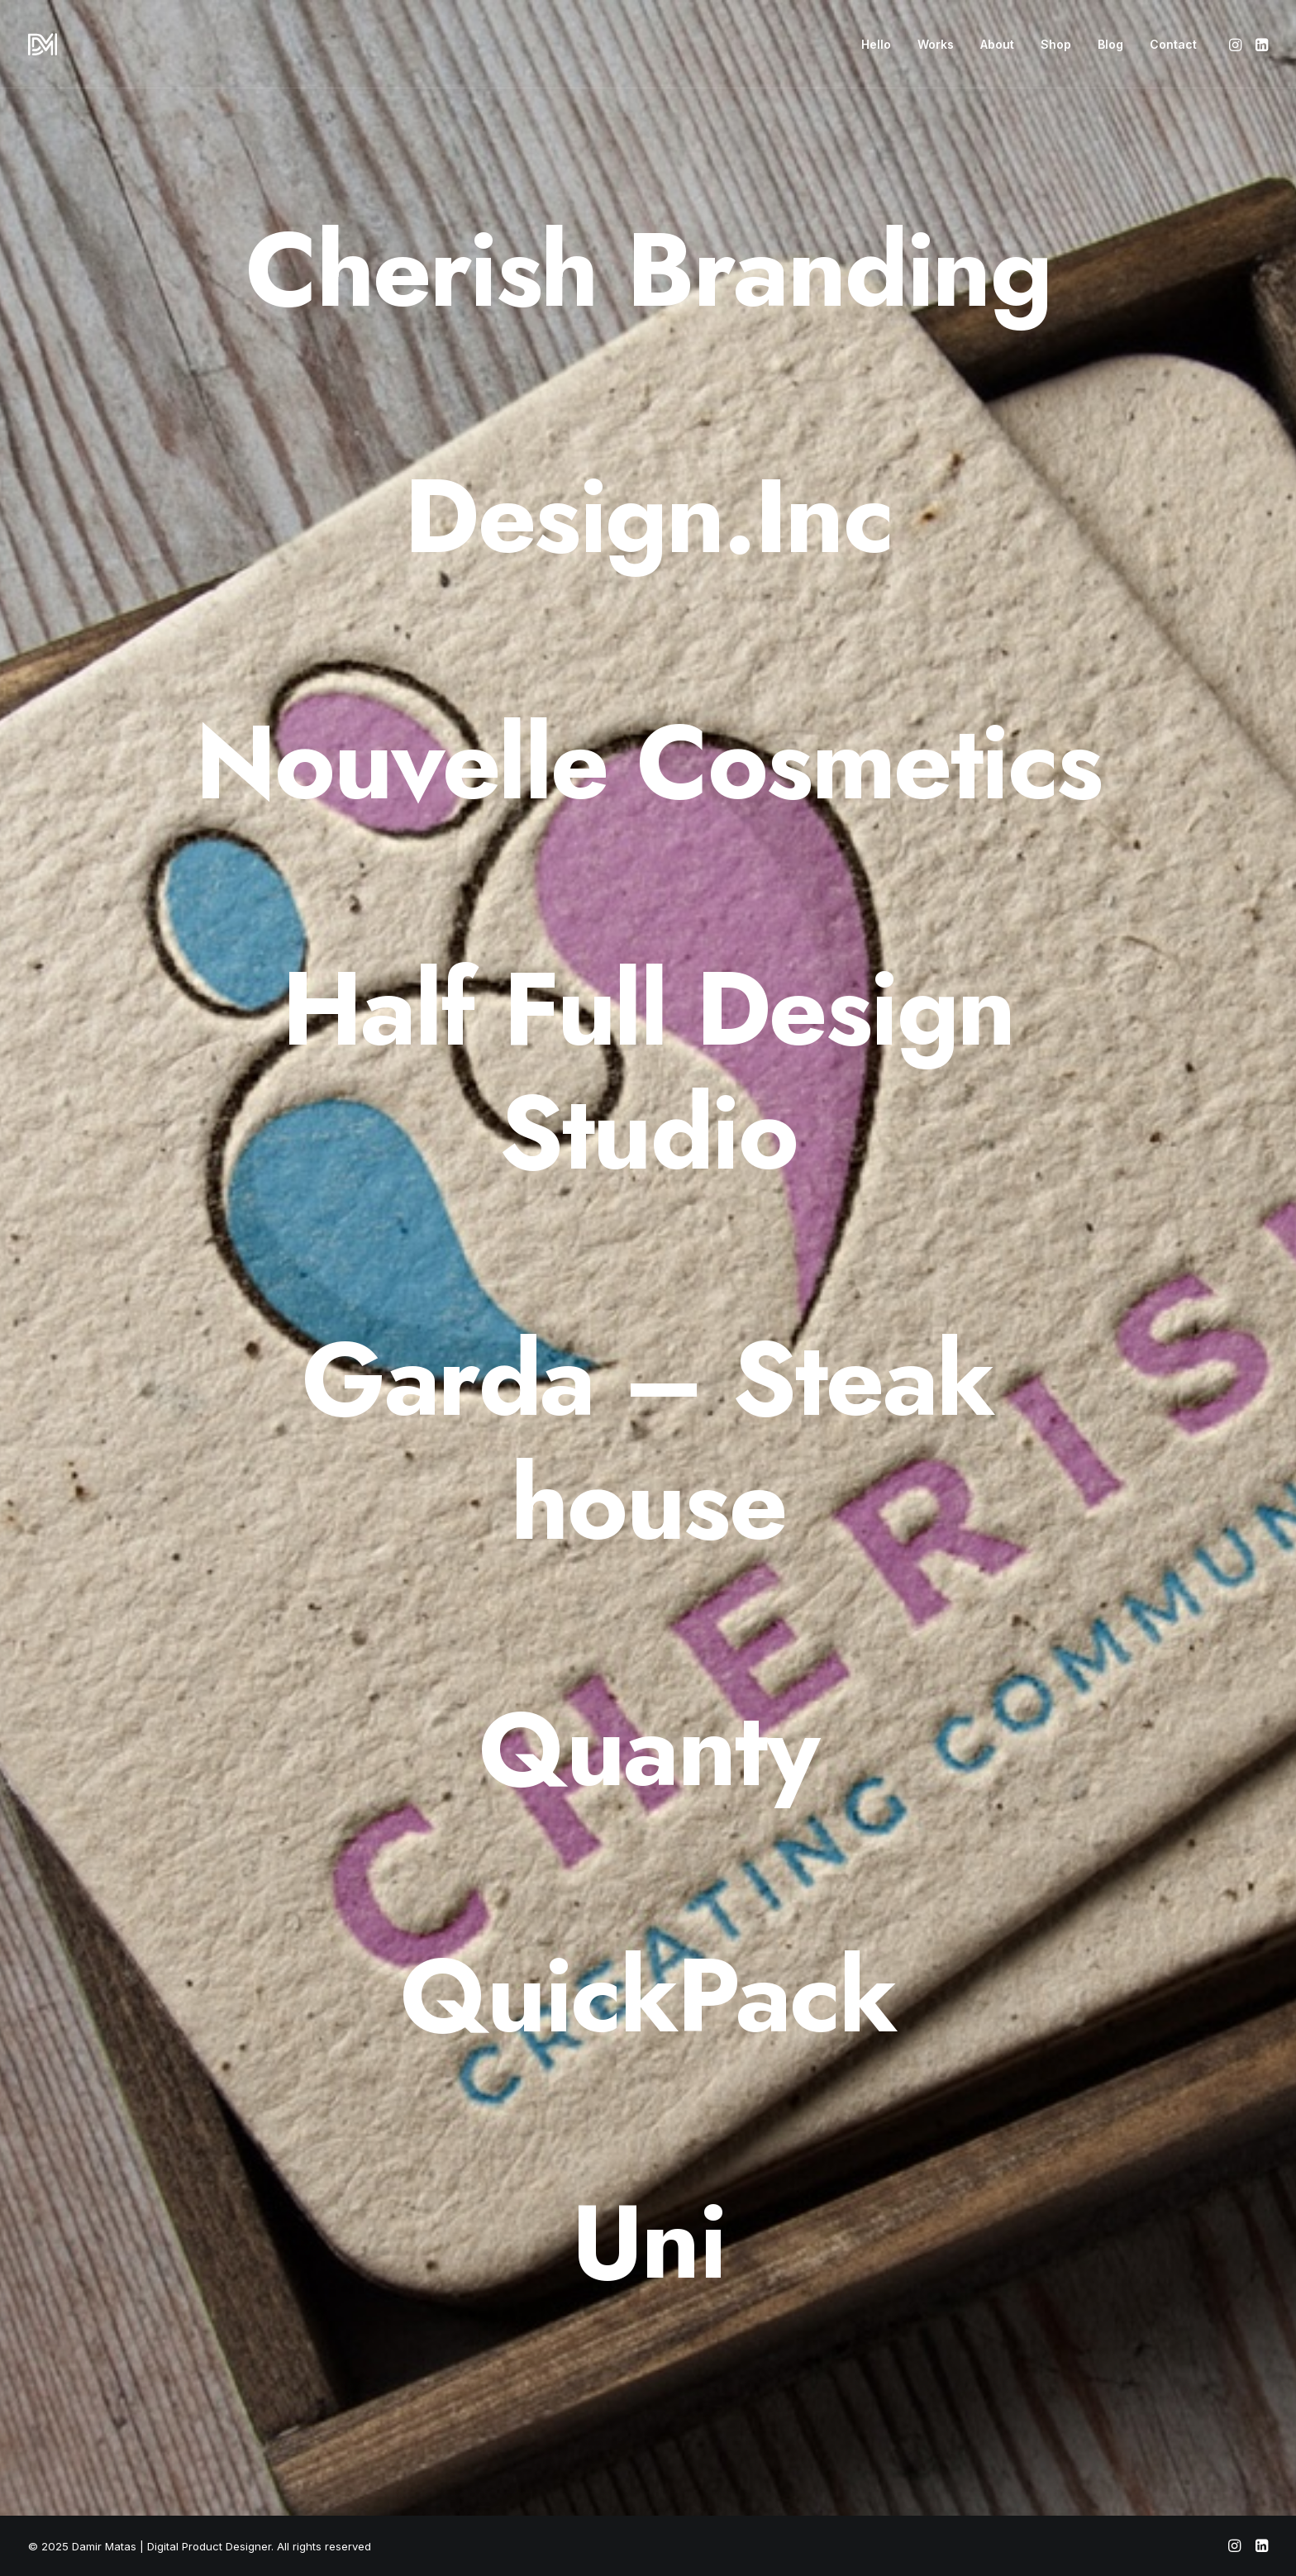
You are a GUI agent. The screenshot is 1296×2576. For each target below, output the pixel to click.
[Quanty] (648, 1749)
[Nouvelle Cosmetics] (648, 762)
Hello (876, 44)
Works (935, 44)
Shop (1056, 44)
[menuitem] (876, 44)
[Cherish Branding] (648, 270)
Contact (1173, 44)
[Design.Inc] (648, 516)
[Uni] (648, 2242)
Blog (1110, 44)
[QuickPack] (648, 1995)
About (997, 44)
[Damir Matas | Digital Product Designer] (42, 44)
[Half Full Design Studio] (648, 1071)
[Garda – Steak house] (648, 1441)
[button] (1237, 44)
